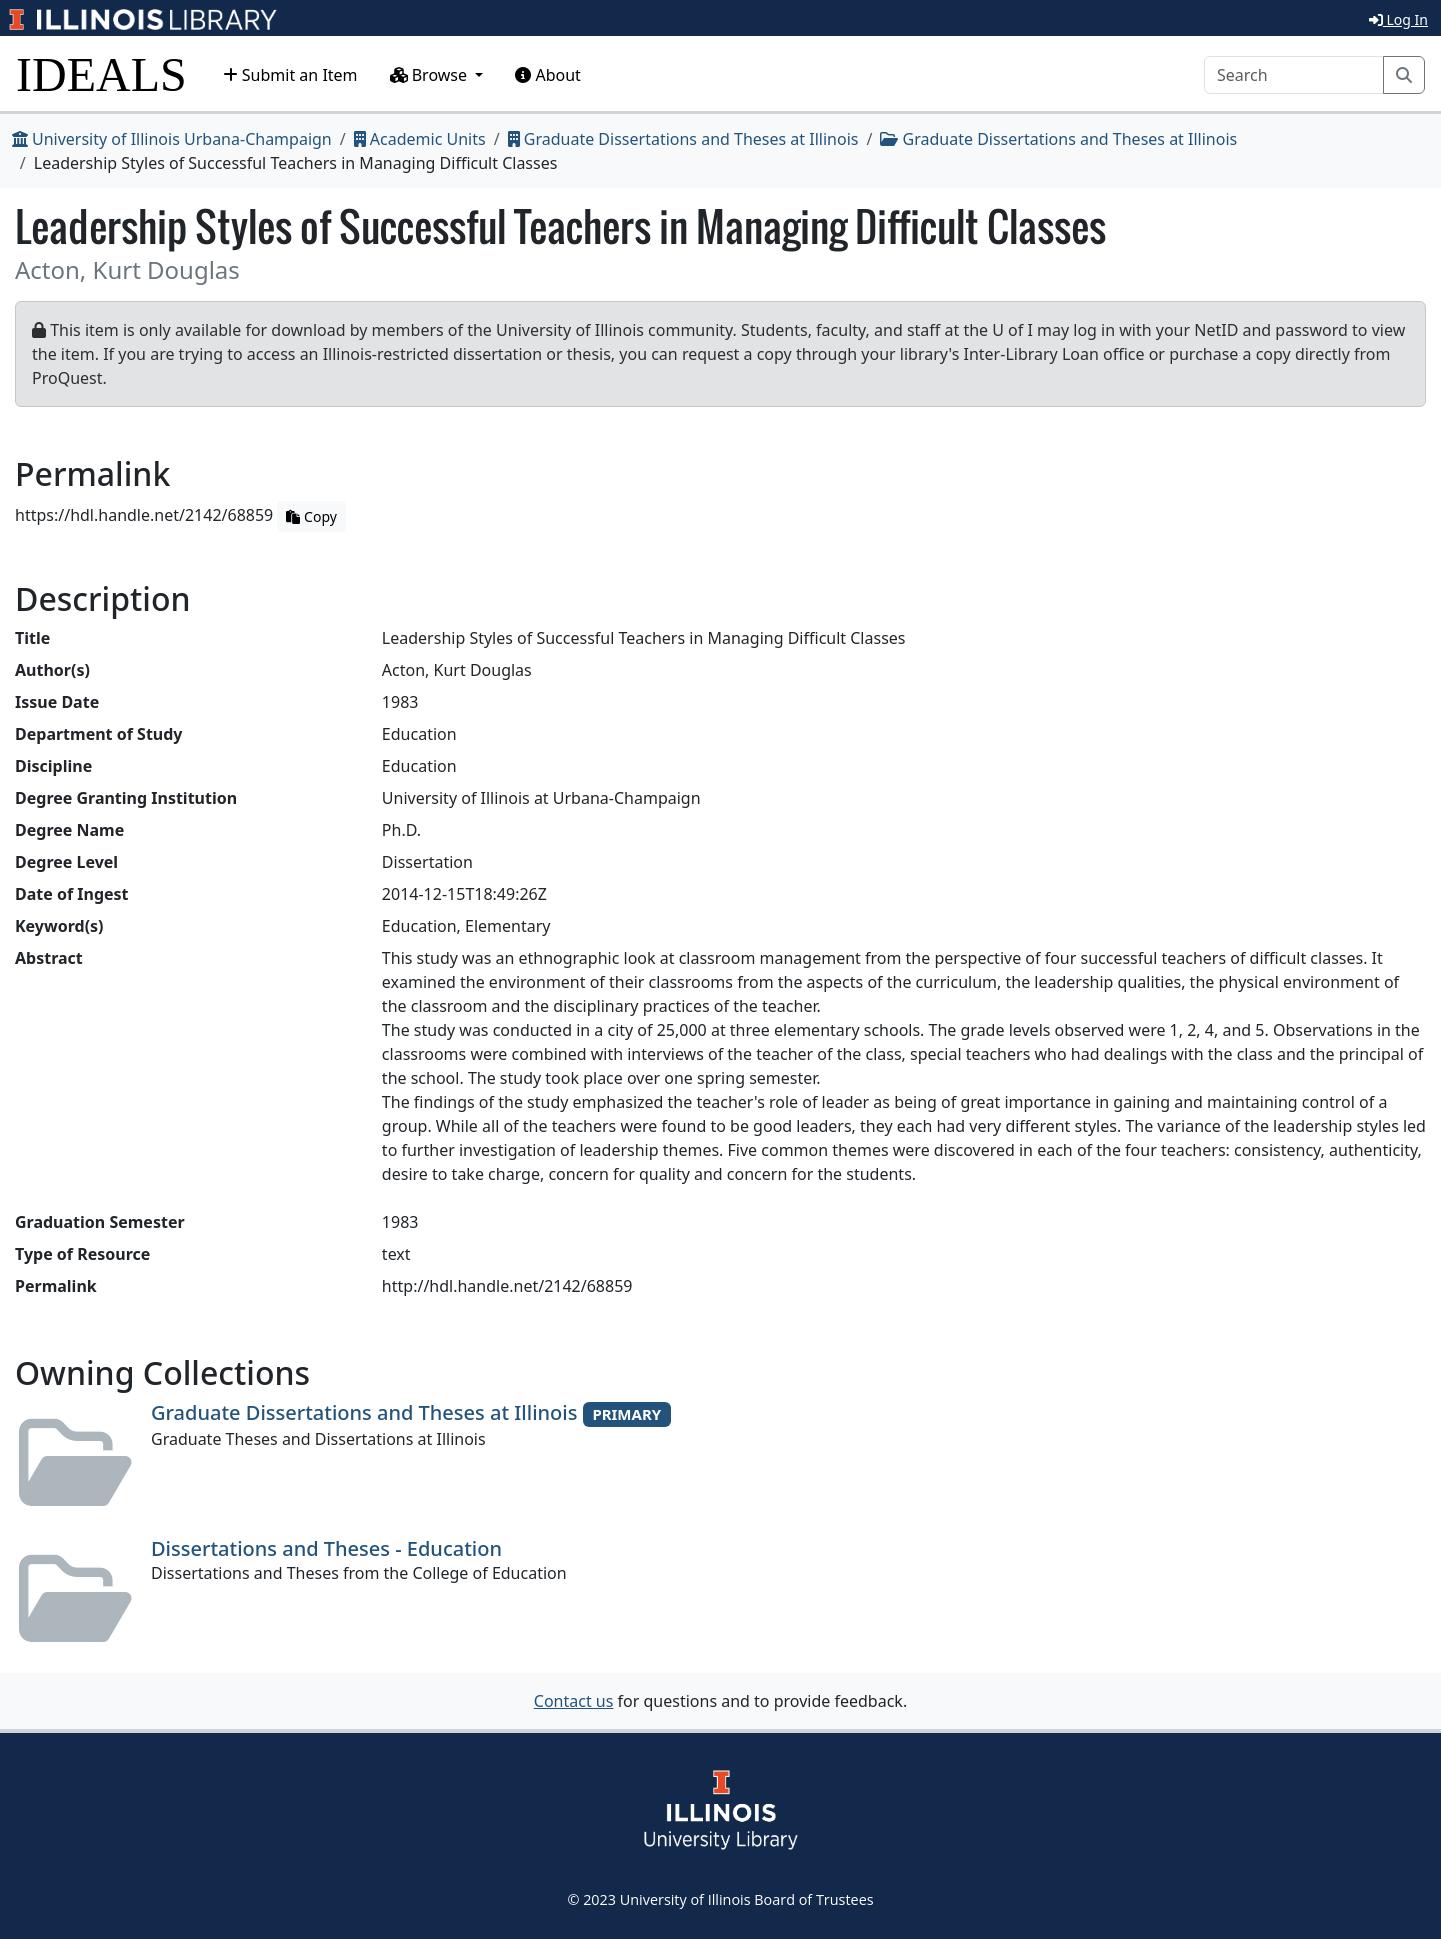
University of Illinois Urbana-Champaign (172, 139)
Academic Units (420, 139)
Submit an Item (290, 75)
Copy (311, 516)
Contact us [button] (574, 1701)
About (548, 75)
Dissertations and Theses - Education (326, 1548)
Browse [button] (431, 75)
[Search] (1294, 75)
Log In (1398, 19)
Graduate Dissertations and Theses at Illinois (683, 139)
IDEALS (101, 74)
